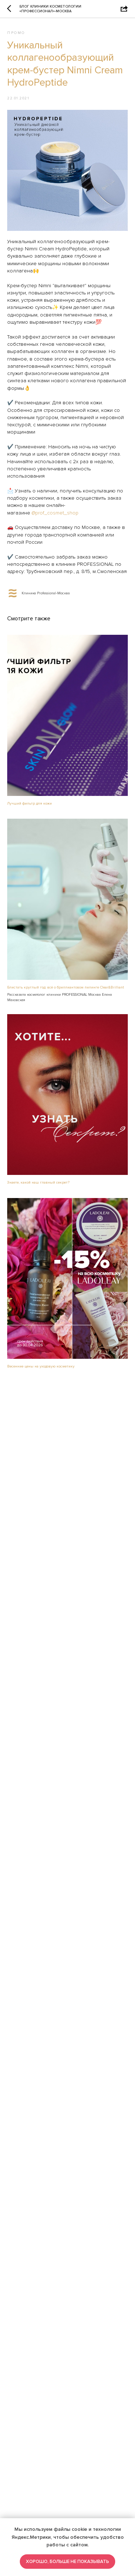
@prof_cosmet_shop (55, 513)
